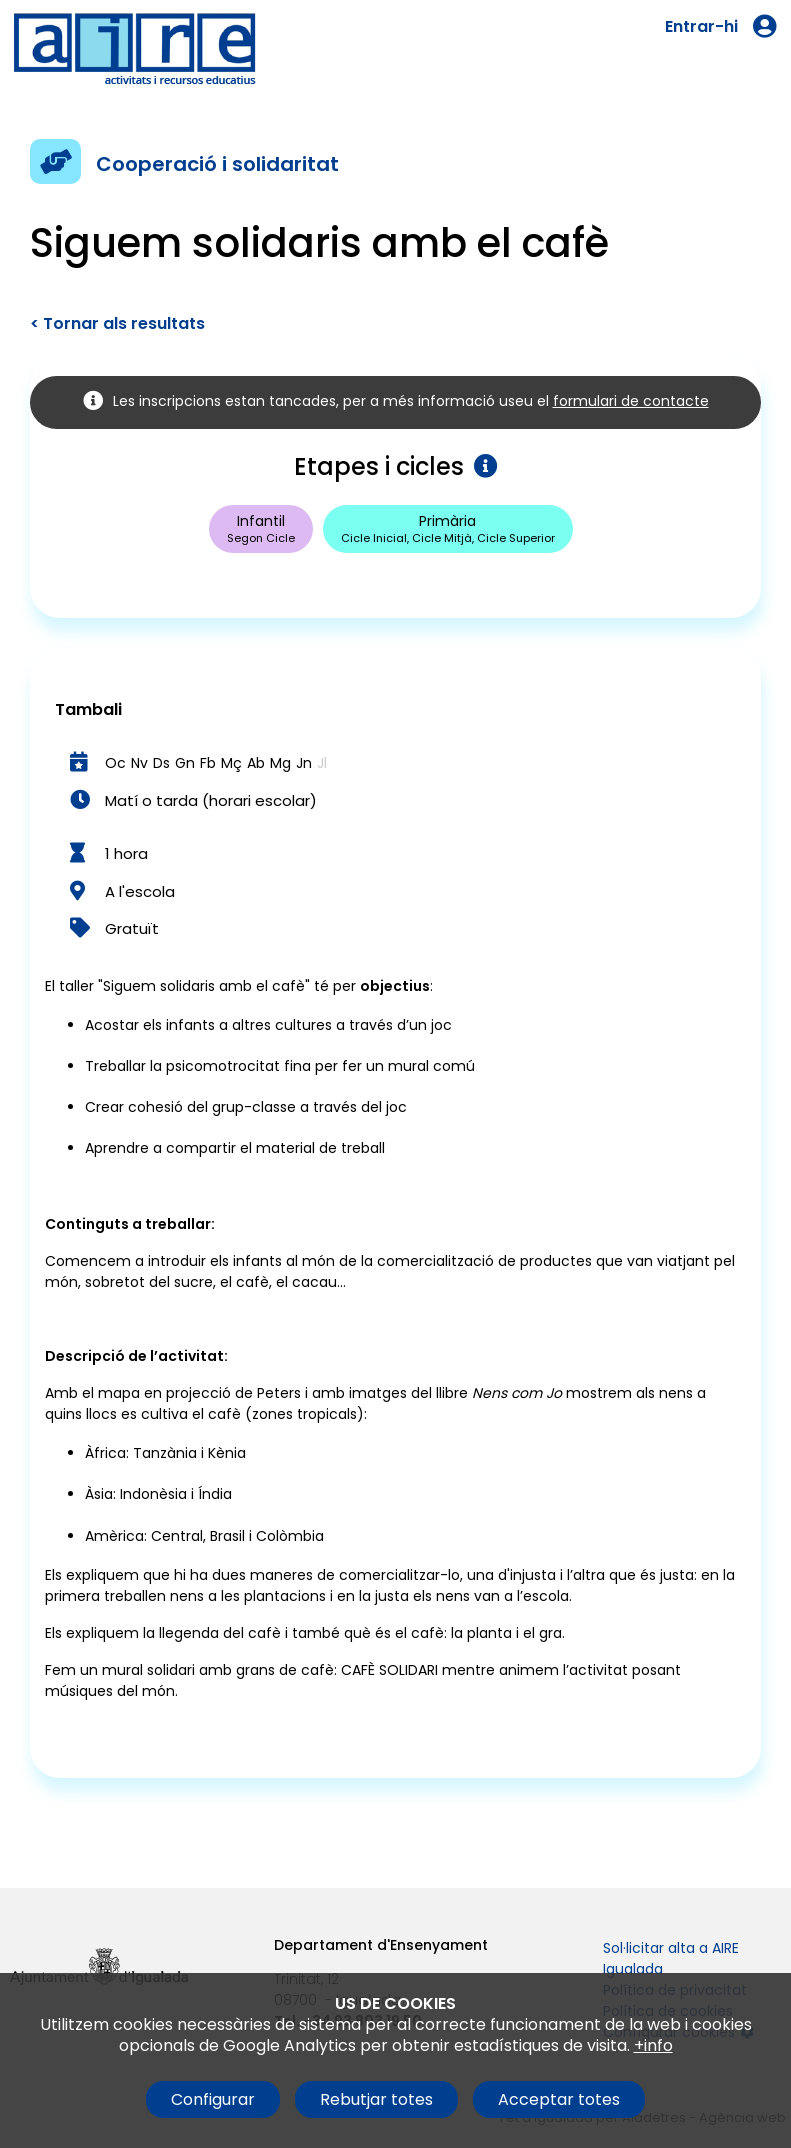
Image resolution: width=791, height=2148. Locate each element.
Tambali (88, 709)
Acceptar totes (559, 2099)
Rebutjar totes (376, 2099)
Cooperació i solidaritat (217, 164)
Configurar (213, 2099)
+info (653, 2045)
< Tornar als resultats (117, 323)
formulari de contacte (631, 401)
